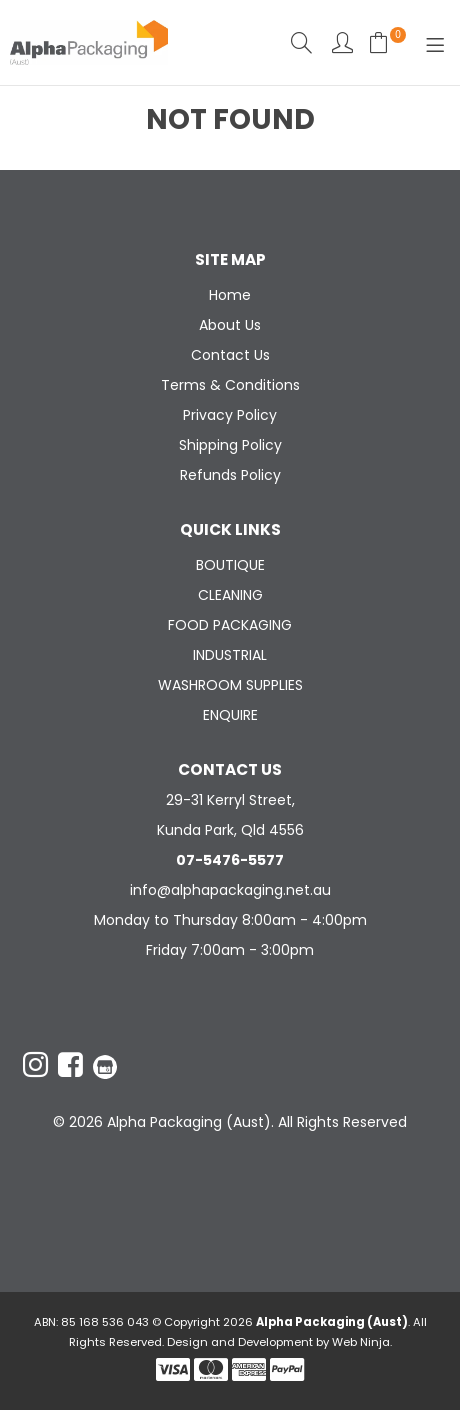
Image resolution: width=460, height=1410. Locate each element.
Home (230, 295)
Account (342, 42)
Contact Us (230, 355)
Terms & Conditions (230, 385)
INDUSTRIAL (230, 655)
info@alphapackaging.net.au (230, 890)
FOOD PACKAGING (230, 625)
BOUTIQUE (230, 565)
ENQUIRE (230, 715)
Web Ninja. (362, 1342)
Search (301, 42)
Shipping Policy (230, 445)
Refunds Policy (230, 475)
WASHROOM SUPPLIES (230, 685)
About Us (230, 325)
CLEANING (230, 595)
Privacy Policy (230, 415)
